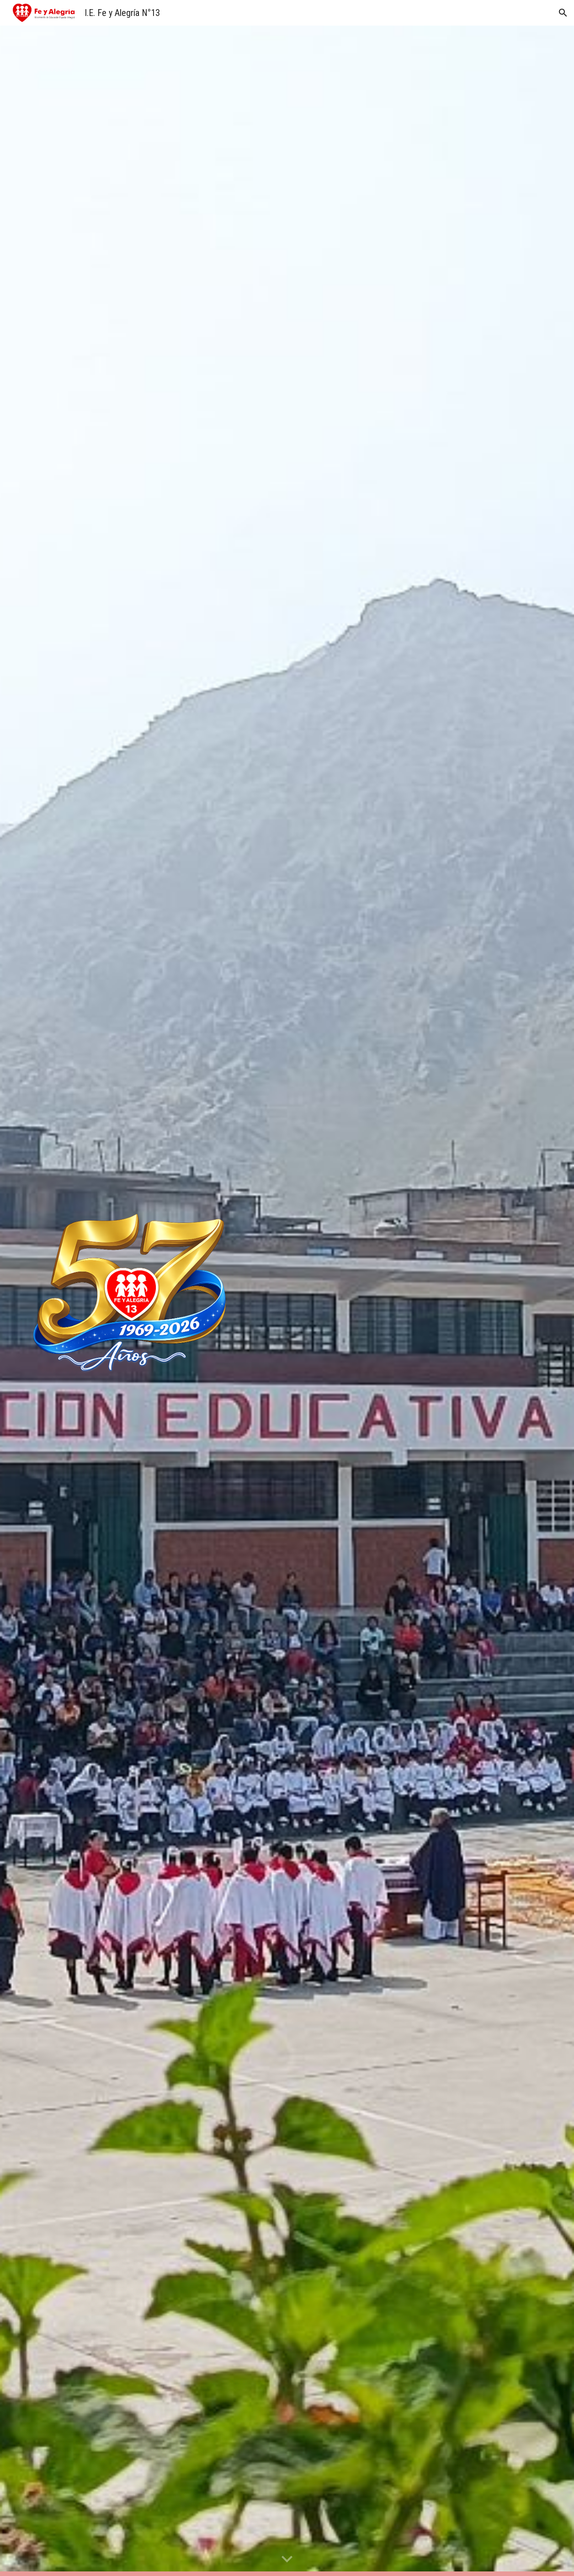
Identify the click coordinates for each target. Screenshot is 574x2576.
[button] (563, 13)
